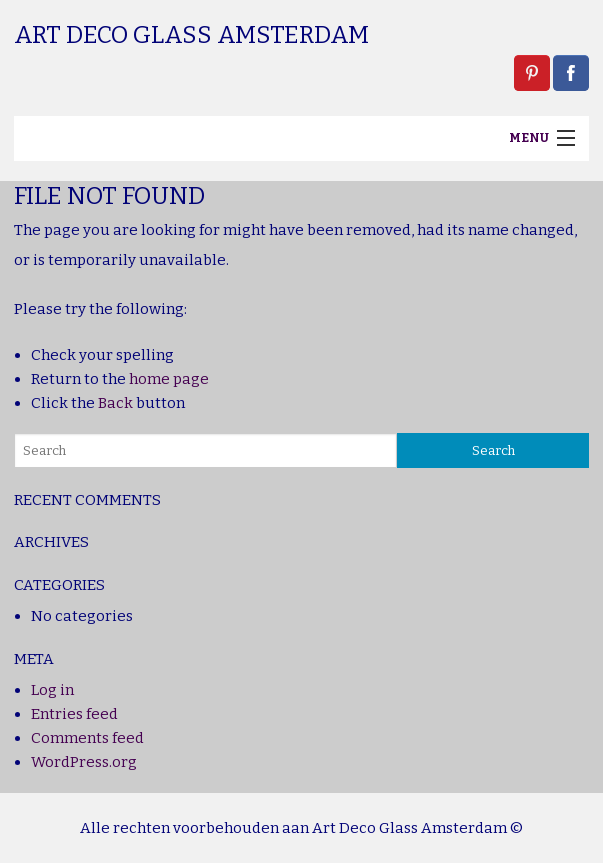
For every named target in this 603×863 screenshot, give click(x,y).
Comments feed (87, 738)
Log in (52, 690)
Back (115, 403)
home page (169, 379)
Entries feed (74, 714)
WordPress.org (84, 762)
